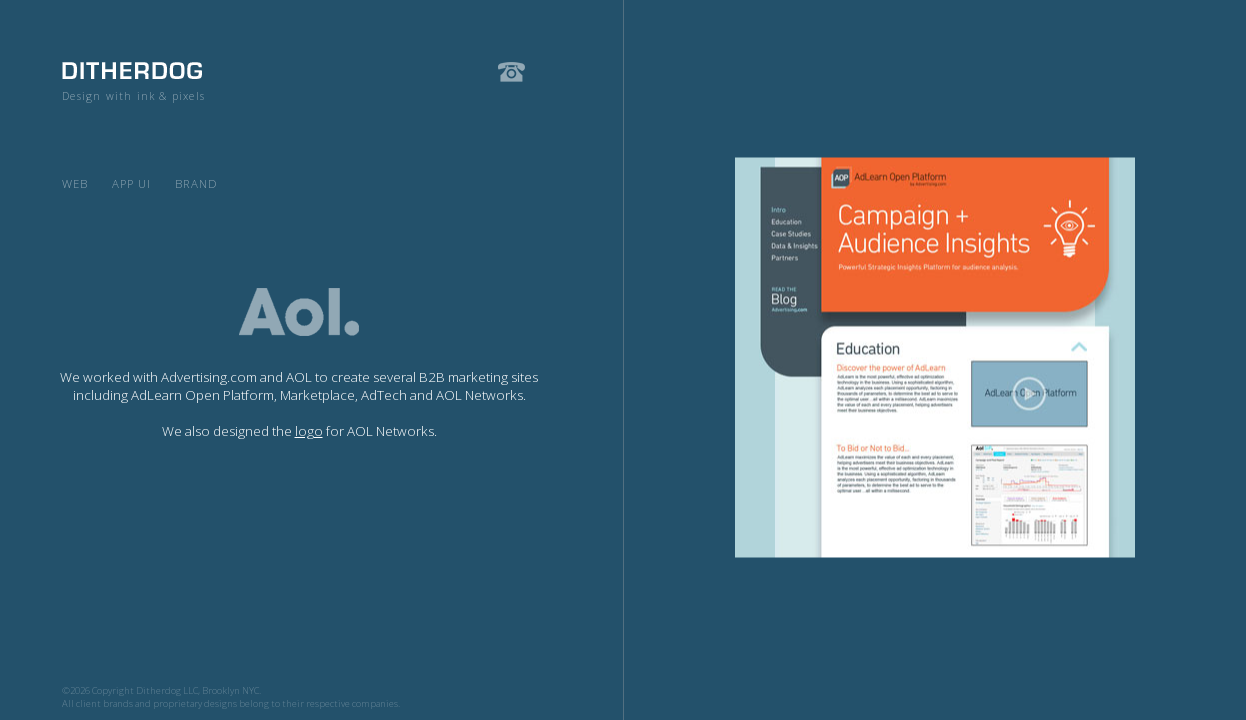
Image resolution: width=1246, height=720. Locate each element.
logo (309, 431)
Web (75, 183)
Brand (196, 183)
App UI (131, 183)
